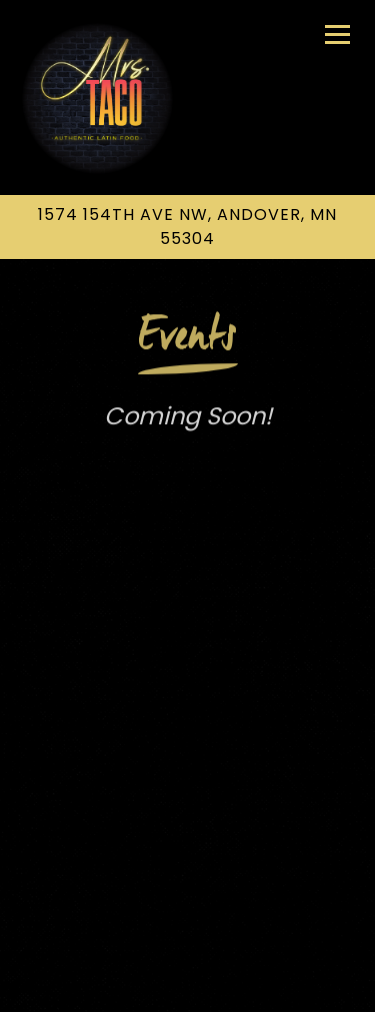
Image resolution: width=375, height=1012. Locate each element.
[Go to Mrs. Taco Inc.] (187, 227)
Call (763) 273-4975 (187, 933)
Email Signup (188, 986)
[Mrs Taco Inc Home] (97, 97)
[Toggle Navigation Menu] (337, 34)
